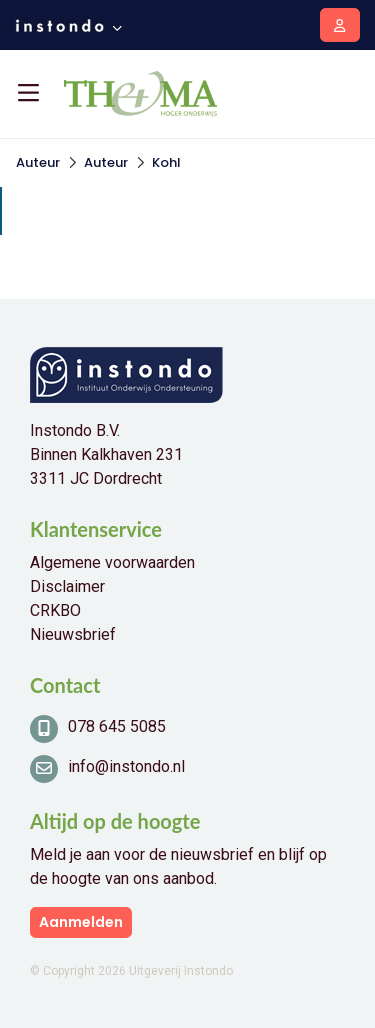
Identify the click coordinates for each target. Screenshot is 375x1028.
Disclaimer (67, 586)
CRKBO (55, 610)
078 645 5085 (117, 726)
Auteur (38, 162)
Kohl (166, 162)
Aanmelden (81, 922)
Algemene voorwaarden (112, 562)
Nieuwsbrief (73, 634)
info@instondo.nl (126, 766)
